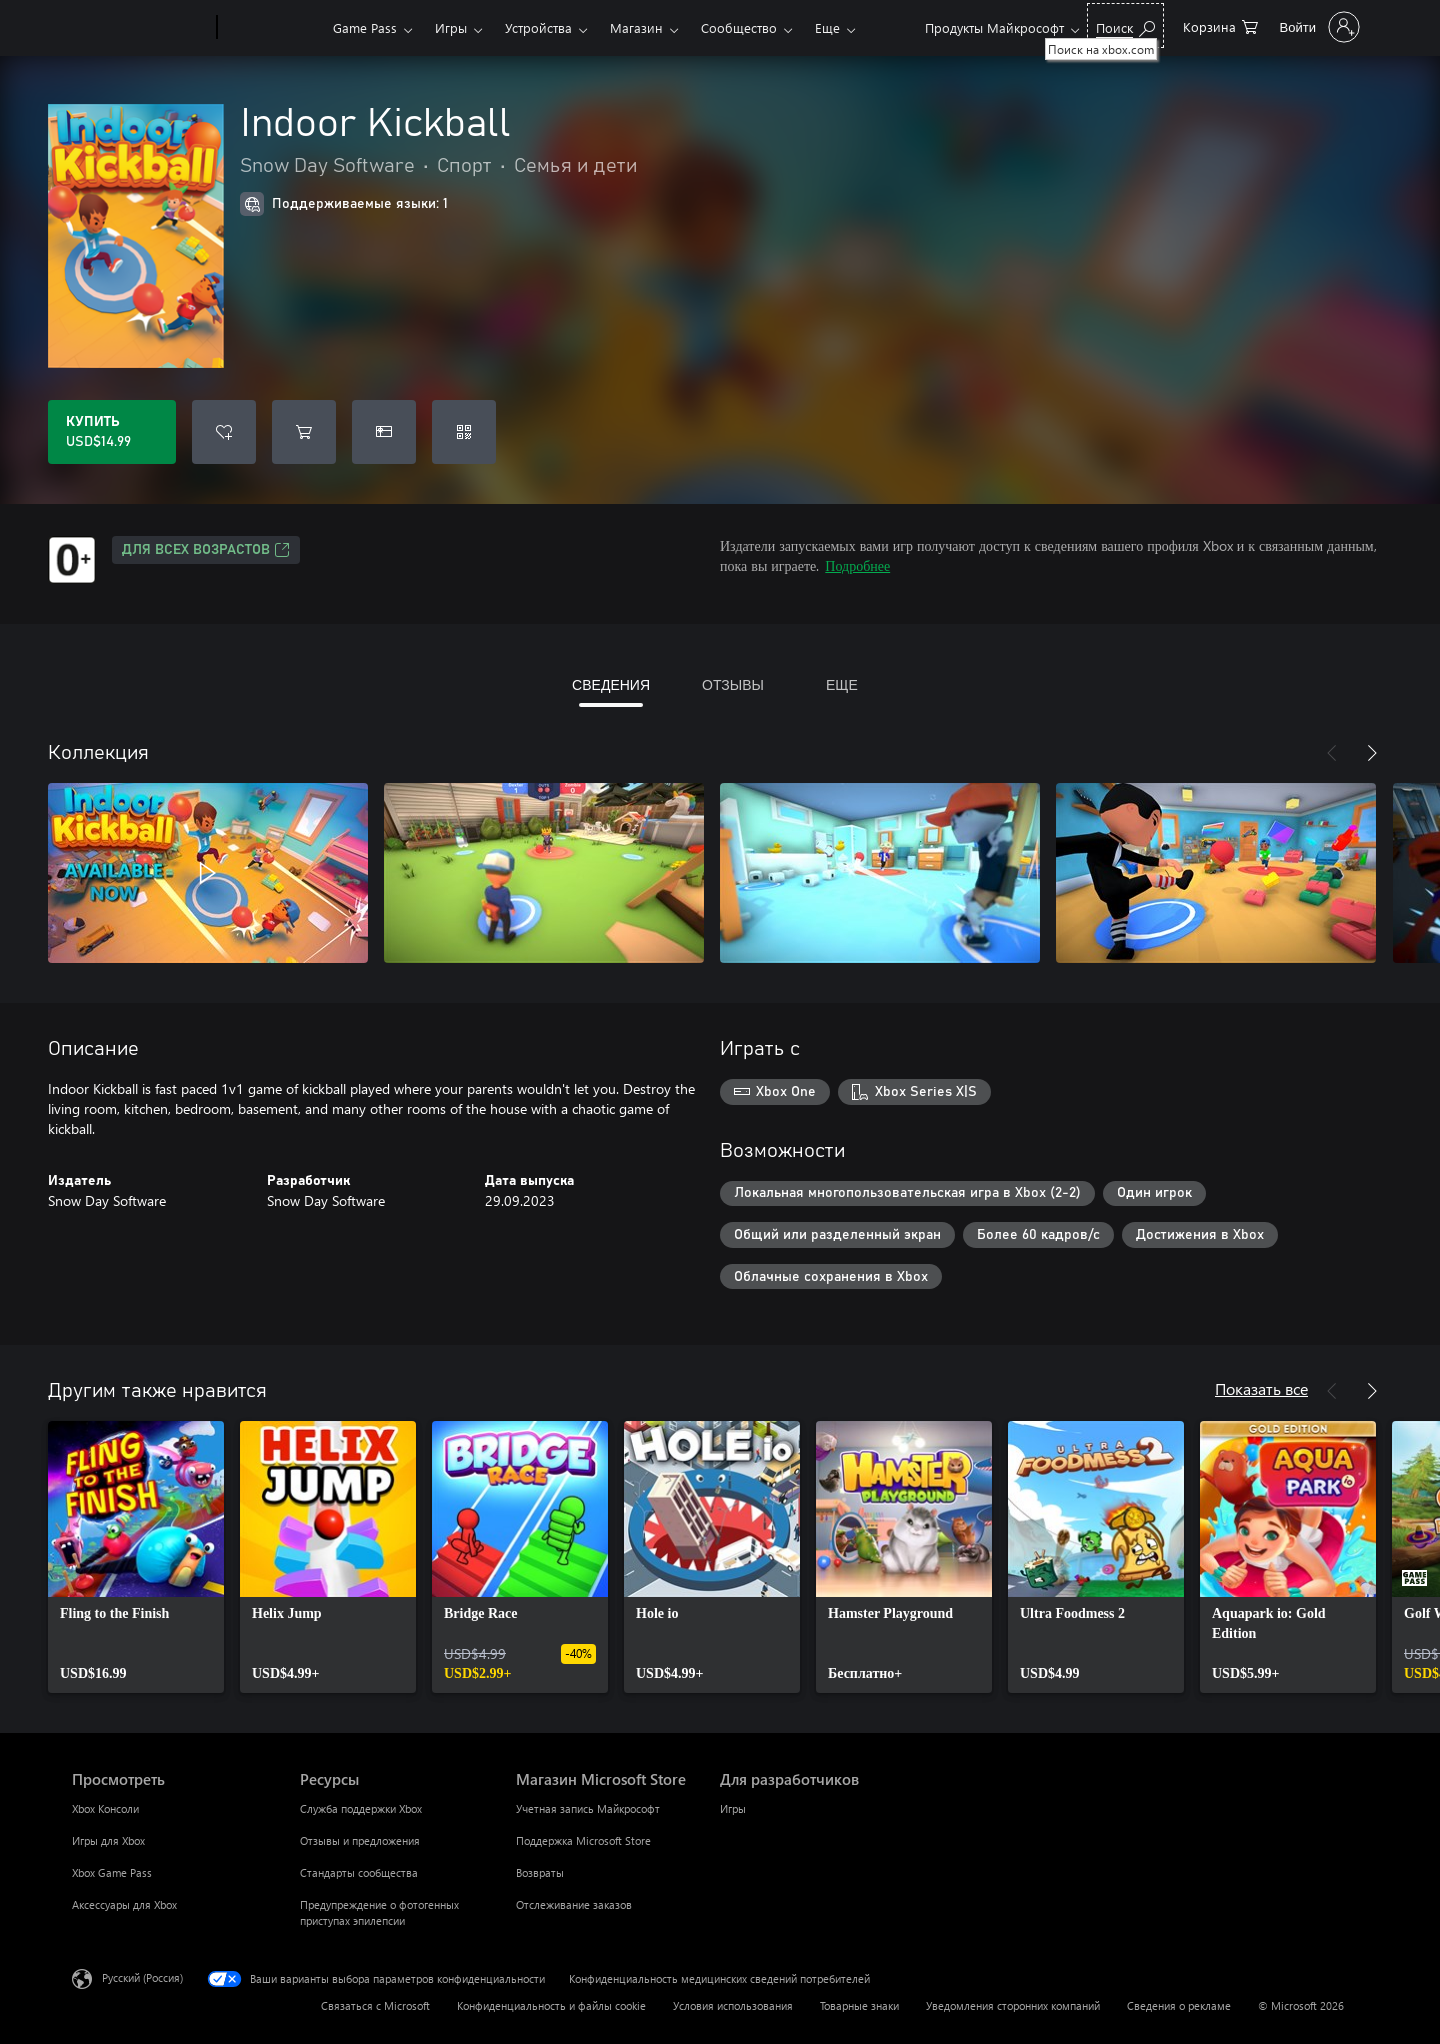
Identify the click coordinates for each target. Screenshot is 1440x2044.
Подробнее (857, 565)
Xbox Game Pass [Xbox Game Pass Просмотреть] (112, 1872)
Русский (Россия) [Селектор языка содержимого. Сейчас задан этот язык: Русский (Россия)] (142, 1977)
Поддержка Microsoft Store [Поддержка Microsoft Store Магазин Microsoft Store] (583, 1840)
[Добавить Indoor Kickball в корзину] (304, 432)
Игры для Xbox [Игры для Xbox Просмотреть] (108, 1840)
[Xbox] (272, 28)
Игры (451, 27)
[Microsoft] (140, 28)
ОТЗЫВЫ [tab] (733, 684)
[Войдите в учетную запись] (1318, 27)
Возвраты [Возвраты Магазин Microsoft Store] (540, 1872)
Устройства (538, 27)
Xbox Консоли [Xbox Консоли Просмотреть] (105, 1808)
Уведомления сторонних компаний (1013, 2005)
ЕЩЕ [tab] (842, 684)
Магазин (636, 27)
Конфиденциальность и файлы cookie (551, 2005)
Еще (827, 27)
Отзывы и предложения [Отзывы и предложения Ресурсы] (360, 1840)
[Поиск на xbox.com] (1125, 25)
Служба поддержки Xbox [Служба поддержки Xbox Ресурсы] (361, 1808)
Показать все (1261, 1388)
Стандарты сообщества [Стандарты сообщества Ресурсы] (359, 1872)
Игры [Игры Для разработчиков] (733, 1808)
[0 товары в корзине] (1220, 25)
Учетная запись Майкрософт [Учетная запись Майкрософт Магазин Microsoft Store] (588, 1808)
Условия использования (733, 2005)
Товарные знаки (859, 2005)
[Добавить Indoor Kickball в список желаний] (224, 432)
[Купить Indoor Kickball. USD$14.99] (112, 432)
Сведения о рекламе (1179, 2005)
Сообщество (739, 27)
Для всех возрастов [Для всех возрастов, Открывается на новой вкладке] (206, 550)
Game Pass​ (365, 27)
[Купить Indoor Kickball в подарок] (384, 432)
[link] (136, 1557)
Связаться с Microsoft (375, 2005)
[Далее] (1372, 753)
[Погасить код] (464, 432)
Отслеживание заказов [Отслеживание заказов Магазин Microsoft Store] (574, 1904)
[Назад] (1332, 753)
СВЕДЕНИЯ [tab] (611, 684)
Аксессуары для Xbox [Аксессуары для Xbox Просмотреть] (124, 1904)
